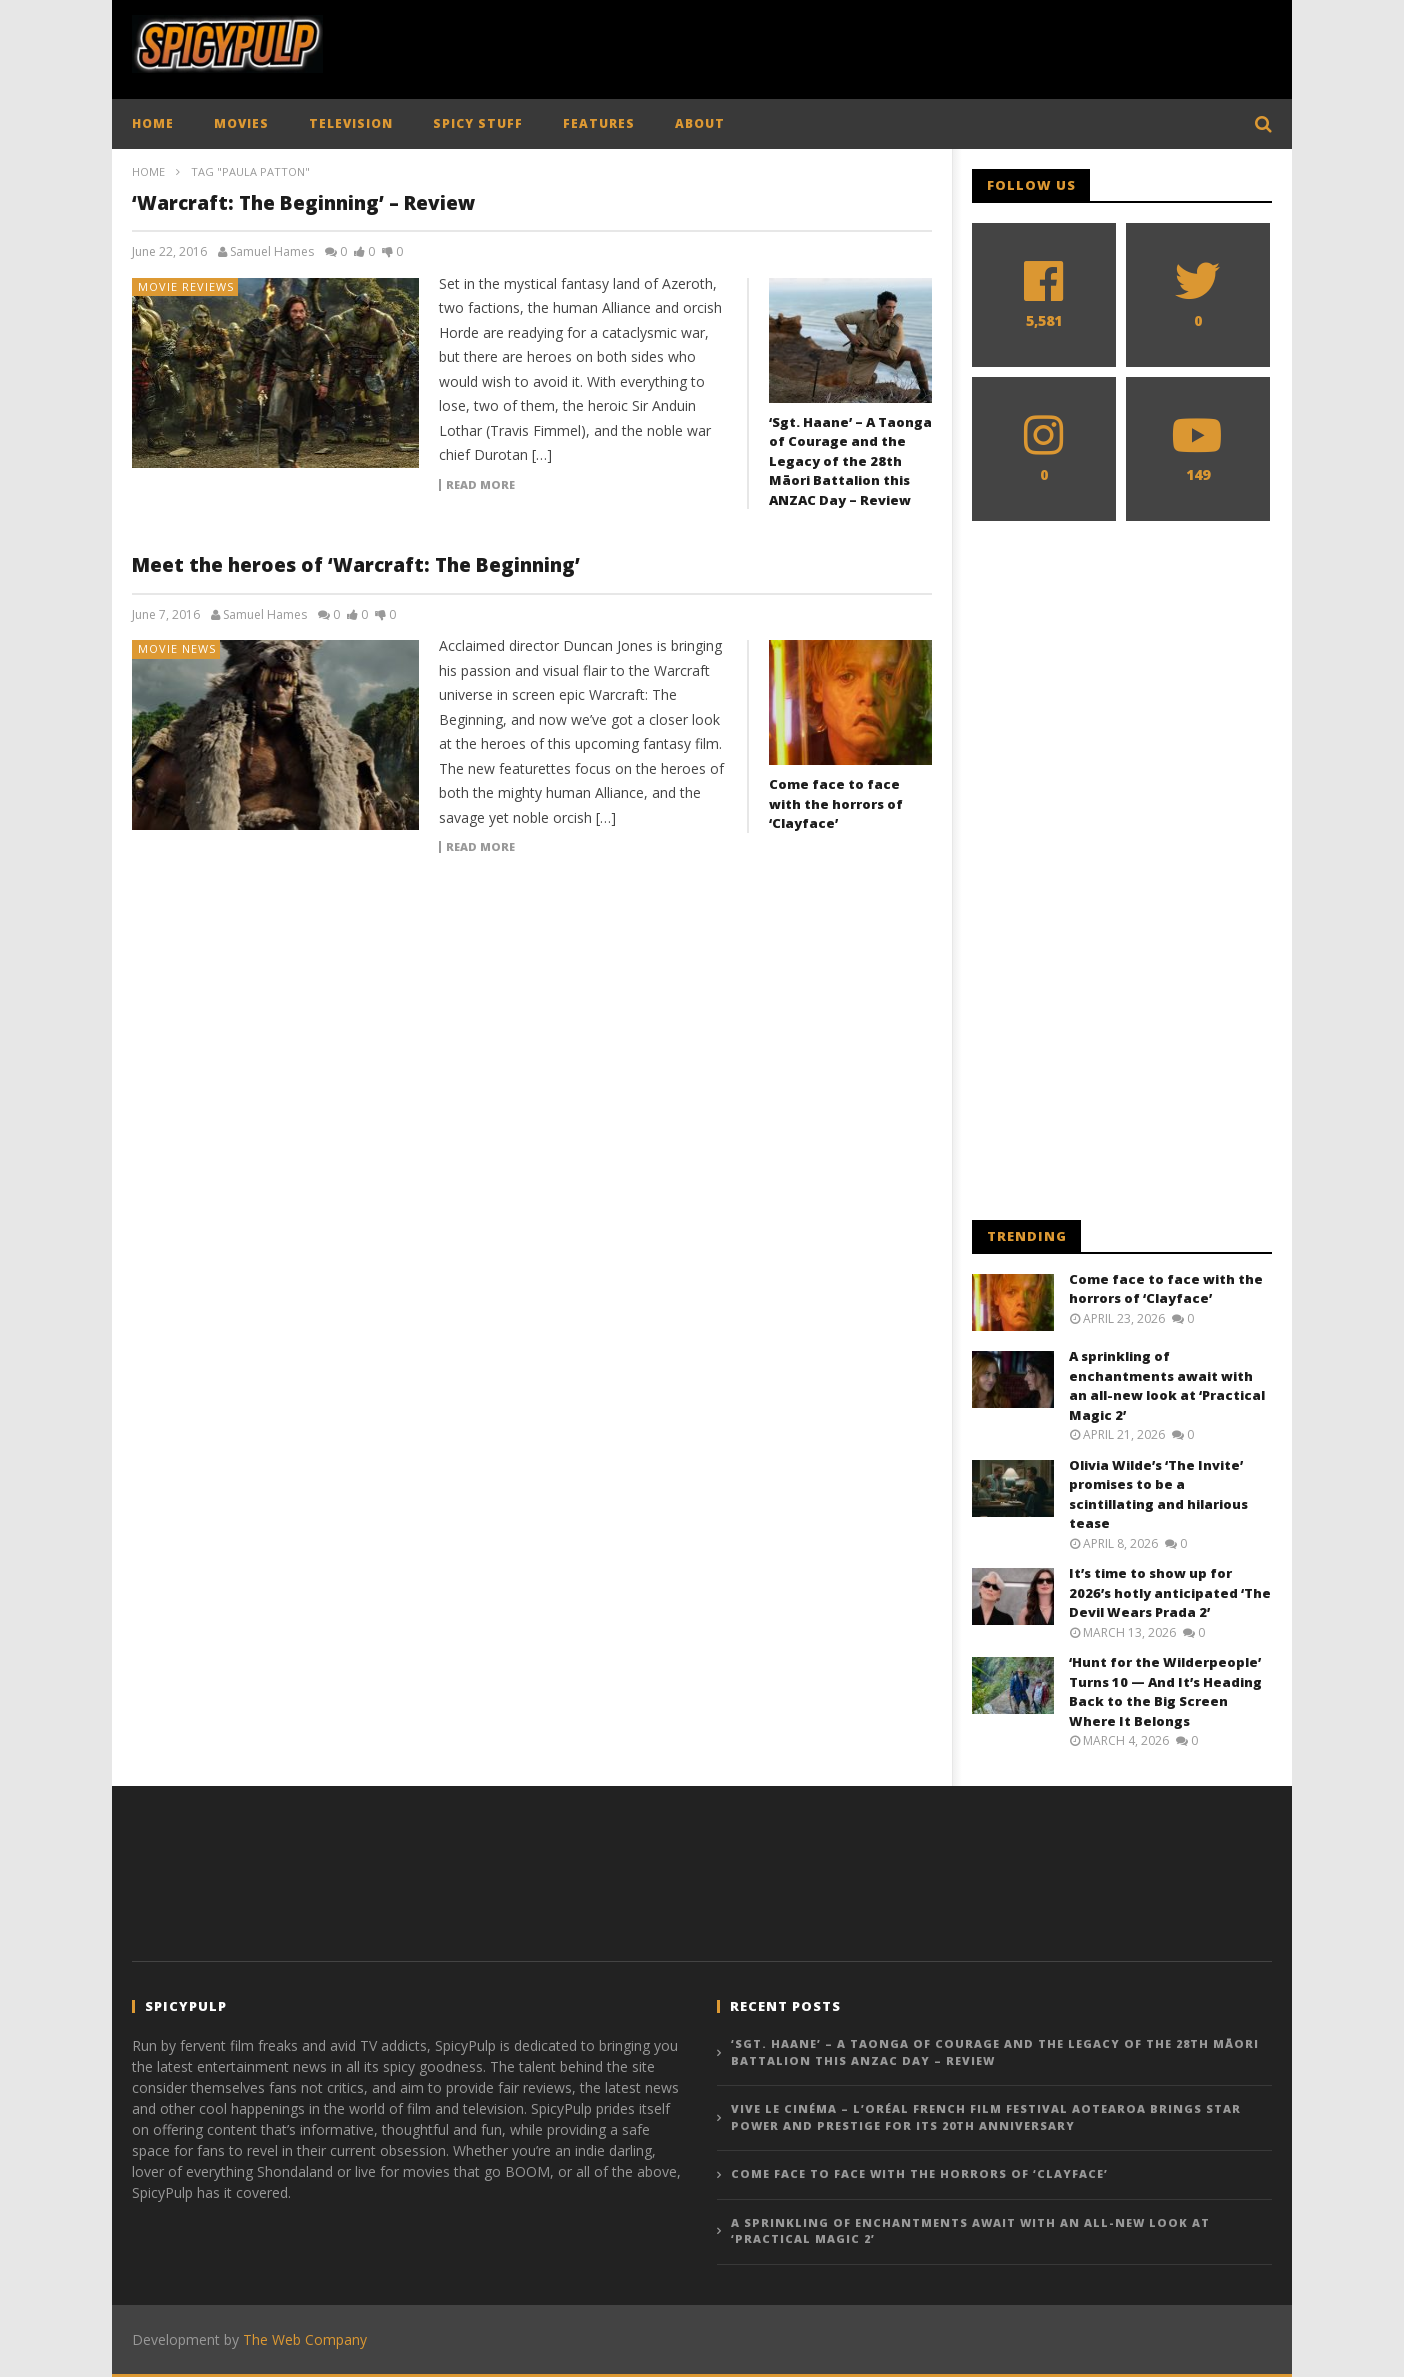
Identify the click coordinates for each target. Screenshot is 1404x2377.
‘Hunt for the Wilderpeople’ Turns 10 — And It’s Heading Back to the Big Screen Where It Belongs (1165, 1691)
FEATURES (599, 123)
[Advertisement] (908, 45)
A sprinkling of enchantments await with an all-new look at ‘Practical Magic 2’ (1167, 1385)
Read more (480, 485)
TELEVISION (351, 123)
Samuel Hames (272, 252)
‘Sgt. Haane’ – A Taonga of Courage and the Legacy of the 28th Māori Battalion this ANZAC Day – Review (850, 461)
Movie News (177, 648)
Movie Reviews (186, 286)
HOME (153, 123)
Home (148, 171)
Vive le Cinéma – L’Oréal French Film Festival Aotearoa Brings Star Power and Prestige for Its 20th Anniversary (986, 2117)
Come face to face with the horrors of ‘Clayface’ (836, 803)
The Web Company (305, 2339)
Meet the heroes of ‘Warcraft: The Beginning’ (356, 565)
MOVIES (241, 123)
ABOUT (700, 123)
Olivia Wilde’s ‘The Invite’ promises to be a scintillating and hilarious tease (1158, 1494)
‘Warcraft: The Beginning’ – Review (303, 203)
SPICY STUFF (478, 123)
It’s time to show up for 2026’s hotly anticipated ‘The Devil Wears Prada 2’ (1170, 1592)
